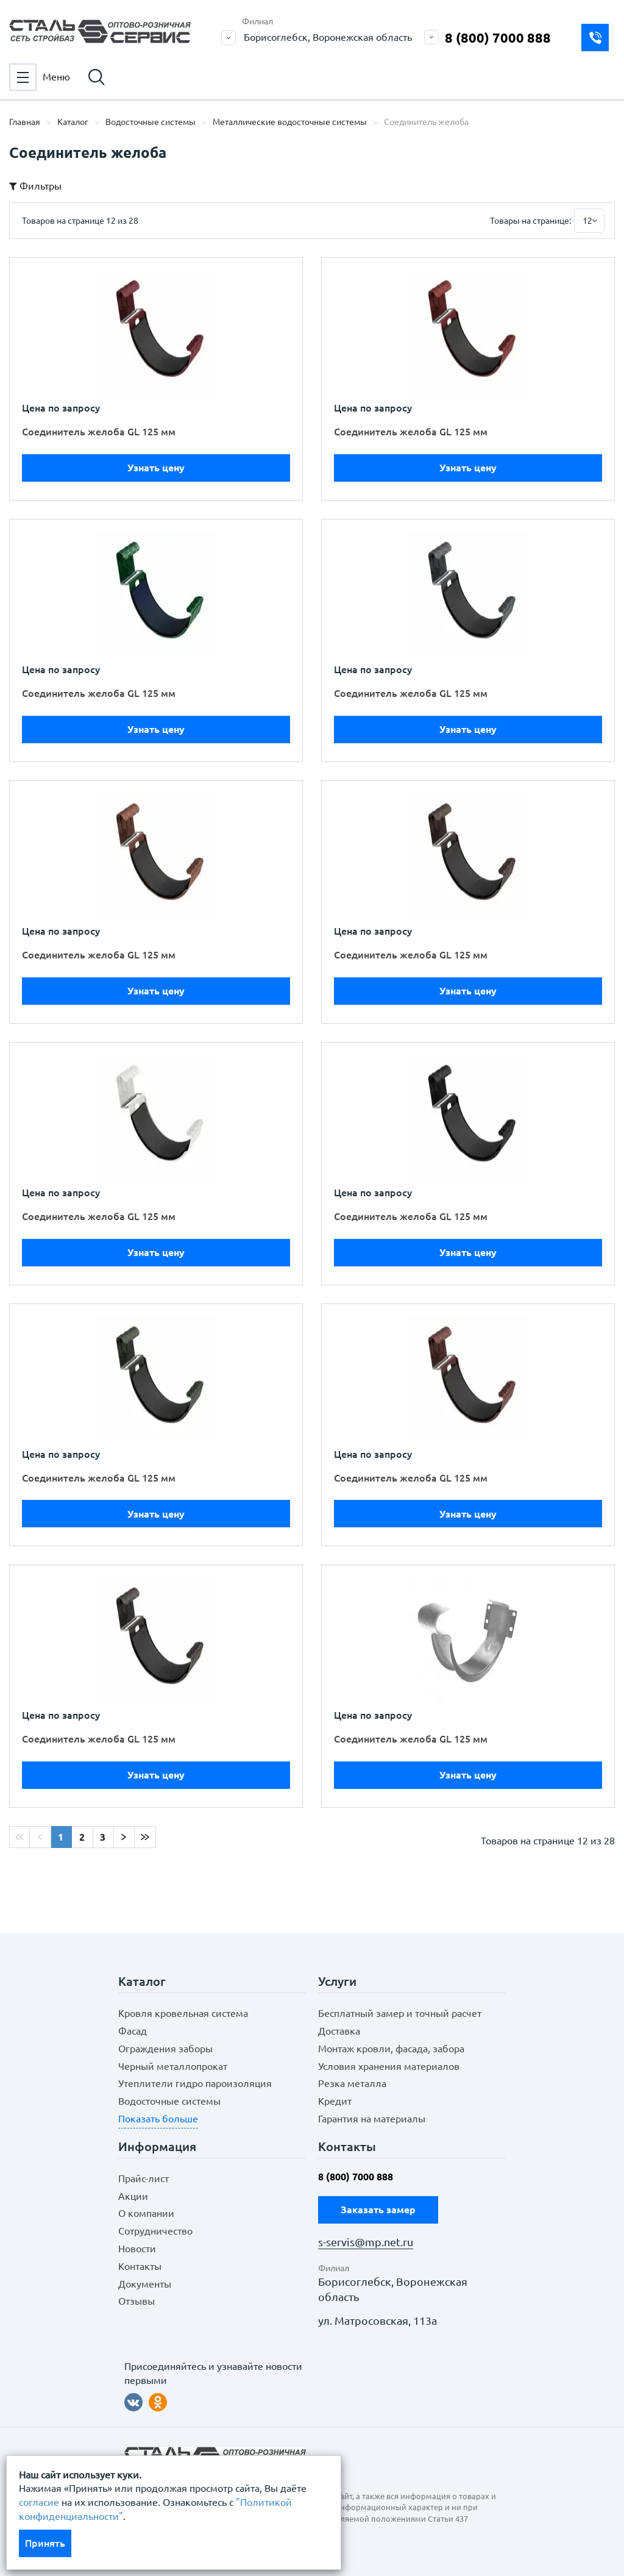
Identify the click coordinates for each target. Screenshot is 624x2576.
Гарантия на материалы (371, 2118)
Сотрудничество (155, 2230)
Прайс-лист (143, 2178)
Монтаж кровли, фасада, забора (391, 2048)
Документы (144, 2283)
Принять (45, 2543)
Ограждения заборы (165, 2048)
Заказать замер (595, 37)
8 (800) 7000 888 (498, 37)
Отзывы (136, 2301)
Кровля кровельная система (183, 2013)
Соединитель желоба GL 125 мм (99, 431)
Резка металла (352, 2083)
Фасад (132, 2030)
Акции (133, 2196)
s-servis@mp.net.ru (365, 2242)
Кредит (335, 2101)
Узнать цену (156, 467)
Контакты (139, 2266)
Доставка (339, 2030)
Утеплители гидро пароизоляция (195, 2083)
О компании (146, 2213)
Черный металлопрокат (172, 2066)
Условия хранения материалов (388, 2066)
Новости (137, 2248)
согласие (39, 2502)
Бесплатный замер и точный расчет (399, 2013)
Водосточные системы (169, 2101)
